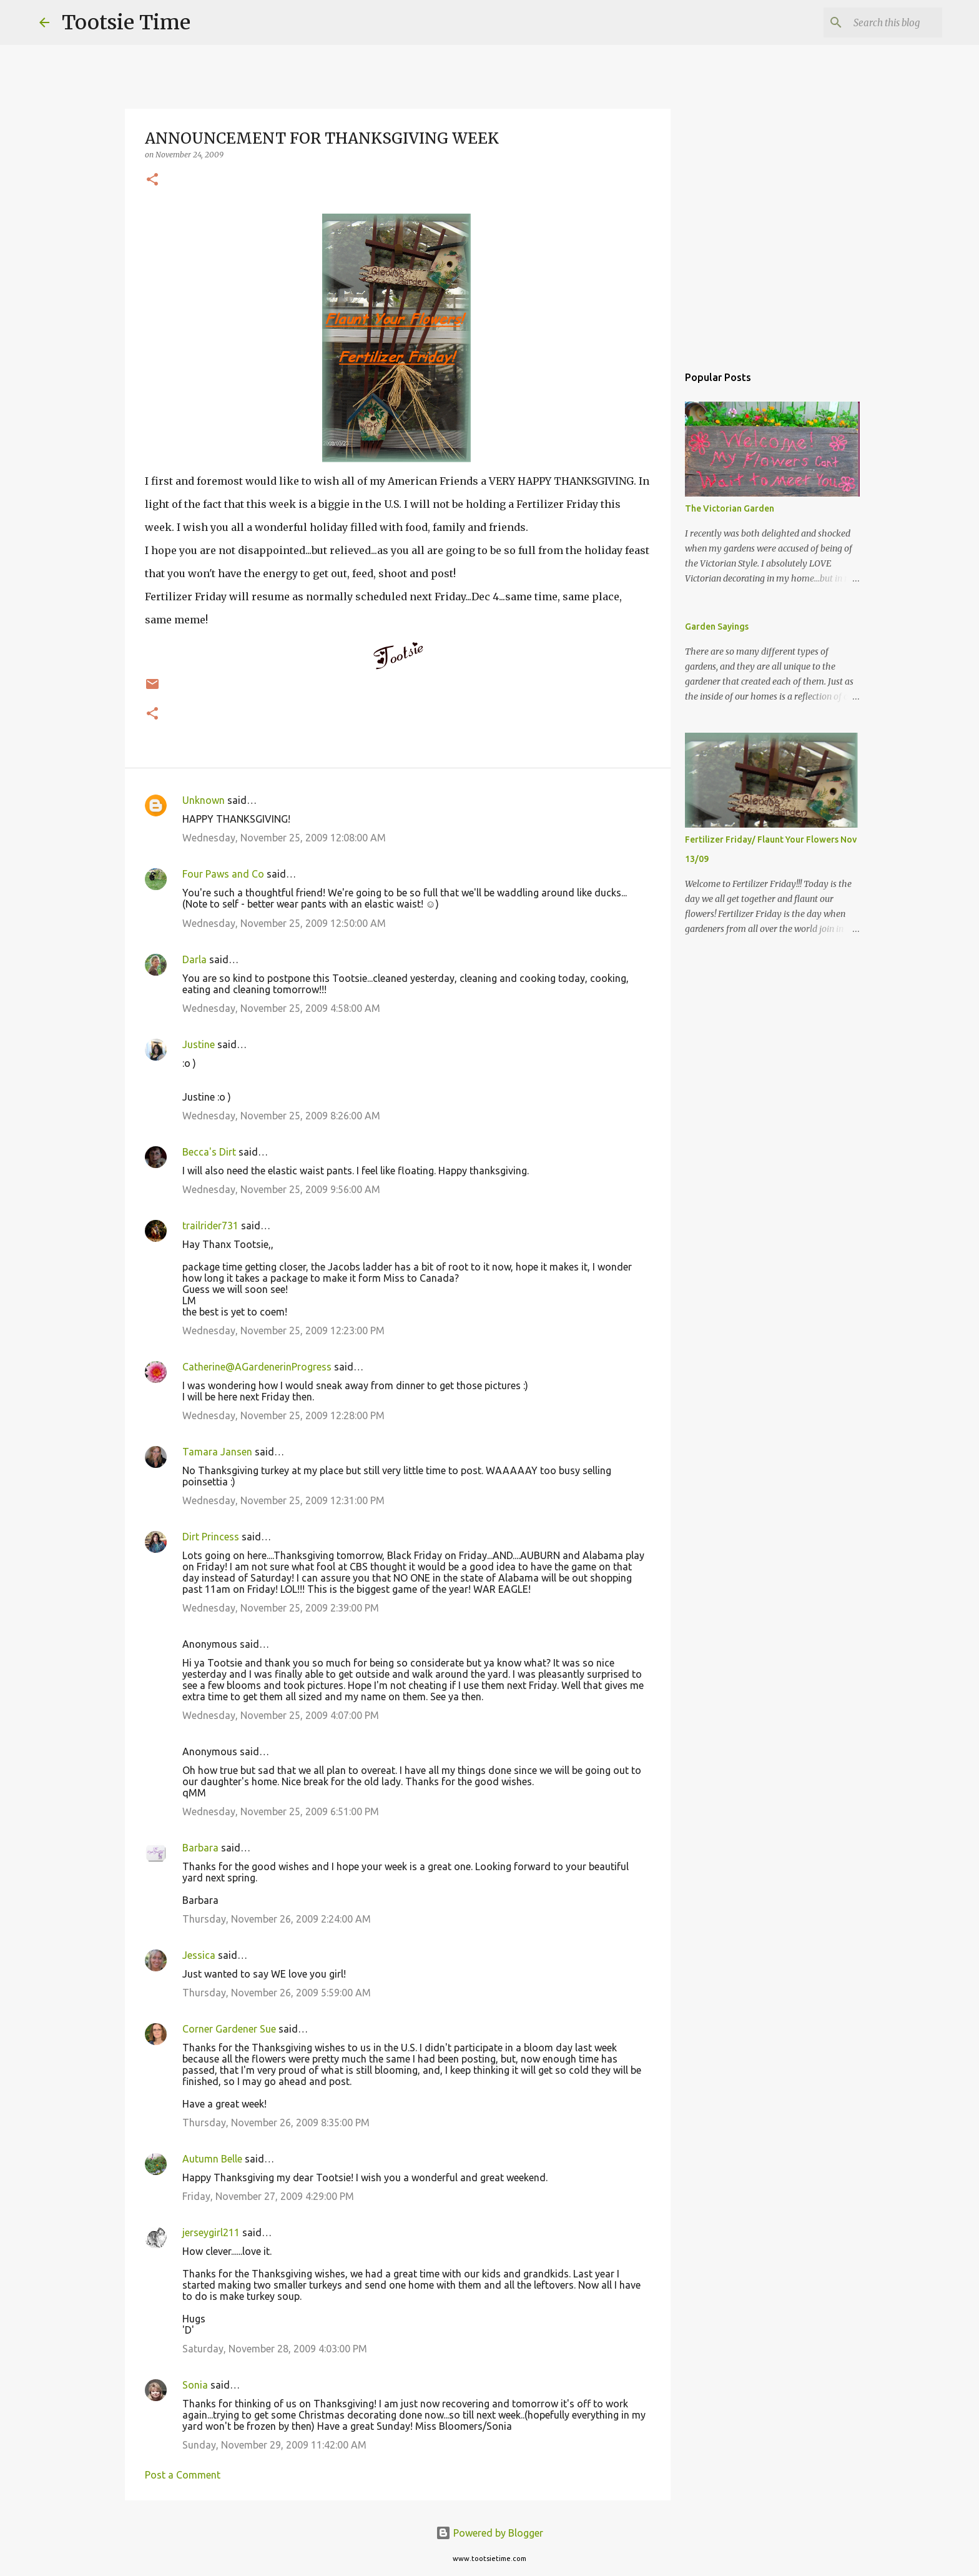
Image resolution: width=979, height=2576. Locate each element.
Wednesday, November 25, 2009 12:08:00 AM (284, 837)
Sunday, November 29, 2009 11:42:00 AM (274, 2444)
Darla (194, 959)
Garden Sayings (717, 627)
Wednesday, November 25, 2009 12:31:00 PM (283, 1500)
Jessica (198, 1955)
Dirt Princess (210, 1536)
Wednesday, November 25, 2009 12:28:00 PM (283, 1415)
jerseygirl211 (211, 2232)
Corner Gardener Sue (229, 2028)
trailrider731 (210, 1225)
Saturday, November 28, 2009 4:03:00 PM (274, 2348)
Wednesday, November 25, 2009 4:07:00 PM (280, 1715)
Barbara (200, 1847)
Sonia (195, 2384)
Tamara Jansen (217, 1451)
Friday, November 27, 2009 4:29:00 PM (268, 2196)
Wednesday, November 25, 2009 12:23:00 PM (283, 1330)
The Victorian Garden (729, 508)
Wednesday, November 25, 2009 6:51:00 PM (280, 1811)
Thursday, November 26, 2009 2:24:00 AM (276, 1919)
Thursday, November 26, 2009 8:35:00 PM (276, 2122)
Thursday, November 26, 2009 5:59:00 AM (276, 1992)
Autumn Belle (212, 2158)
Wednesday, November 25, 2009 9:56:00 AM (281, 1189)
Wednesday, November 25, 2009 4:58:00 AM (281, 1008)
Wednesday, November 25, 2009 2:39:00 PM (280, 1607)
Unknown (203, 800)
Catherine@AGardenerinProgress (257, 1366)
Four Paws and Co (223, 873)
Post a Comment (182, 2474)
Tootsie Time (126, 22)
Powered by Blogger (489, 2533)
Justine (198, 1044)
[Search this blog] (876, 22)
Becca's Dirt (209, 1151)
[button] (152, 180)
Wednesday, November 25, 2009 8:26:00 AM (281, 1115)
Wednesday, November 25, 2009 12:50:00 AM (284, 923)
